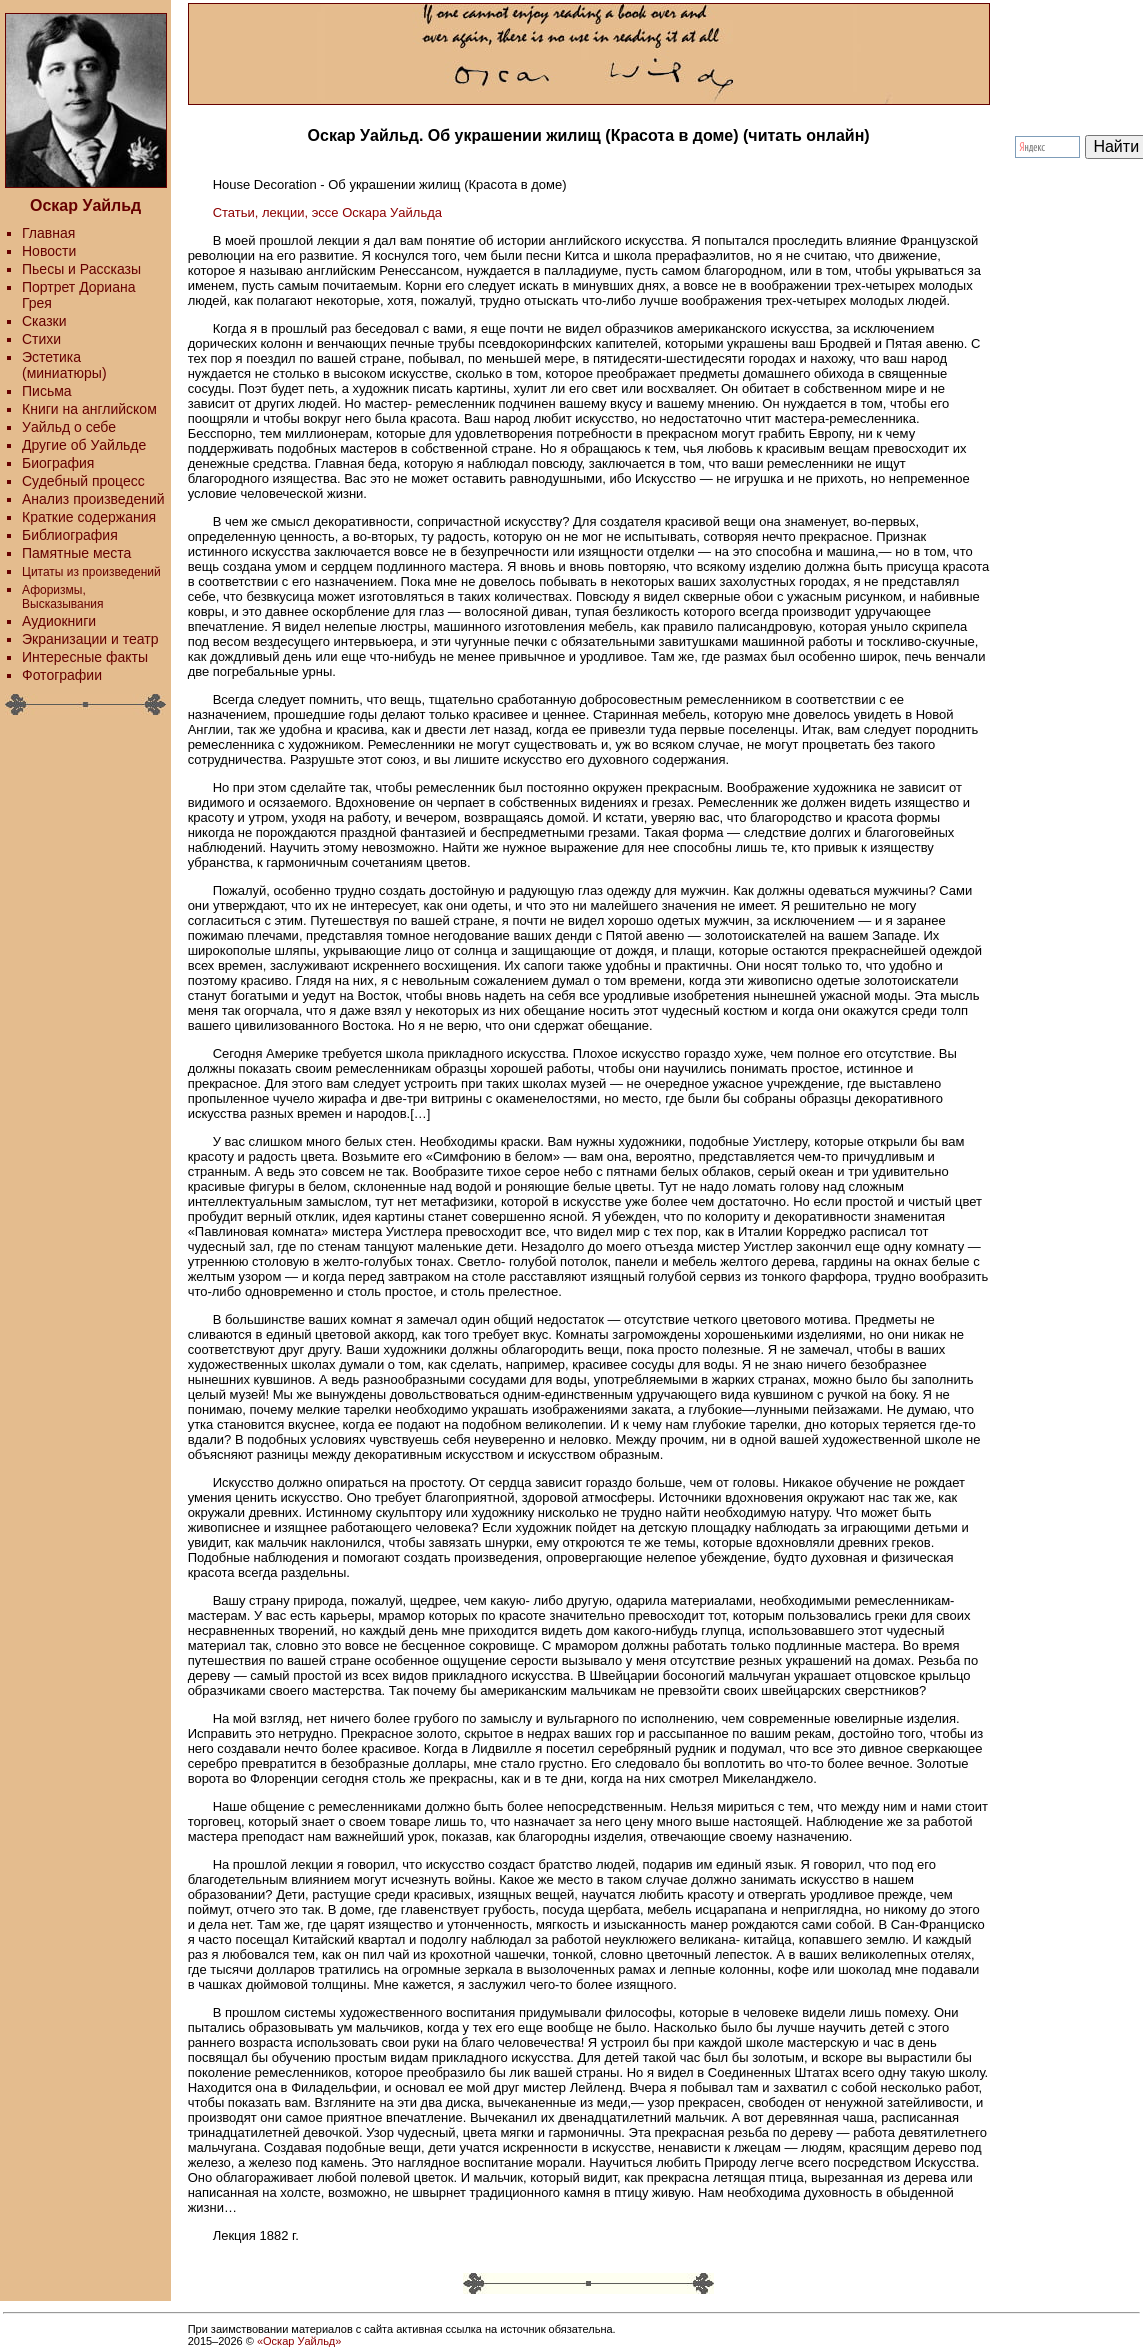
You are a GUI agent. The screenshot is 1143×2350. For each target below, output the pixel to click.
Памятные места (76, 553)
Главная (48, 233)
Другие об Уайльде (84, 445)
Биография (58, 463)
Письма (47, 391)
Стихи (41, 339)
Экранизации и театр (90, 639)
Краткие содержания (89, 517)
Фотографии (62, 675)
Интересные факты (85, 657)
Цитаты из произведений (91, 572)
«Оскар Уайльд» (299, 2341)
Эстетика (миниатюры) (64, 365)
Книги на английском (89, 409)
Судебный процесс (83, 481)
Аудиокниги (59, 621)
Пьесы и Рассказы (81, 269)
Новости (49, 251)
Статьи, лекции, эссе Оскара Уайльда (327, 212)
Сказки (44, 321)
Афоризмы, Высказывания (63, 597)
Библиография (70, 535)
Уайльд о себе (69, 427)
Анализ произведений (93, 499)
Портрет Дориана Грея (78, 295)
